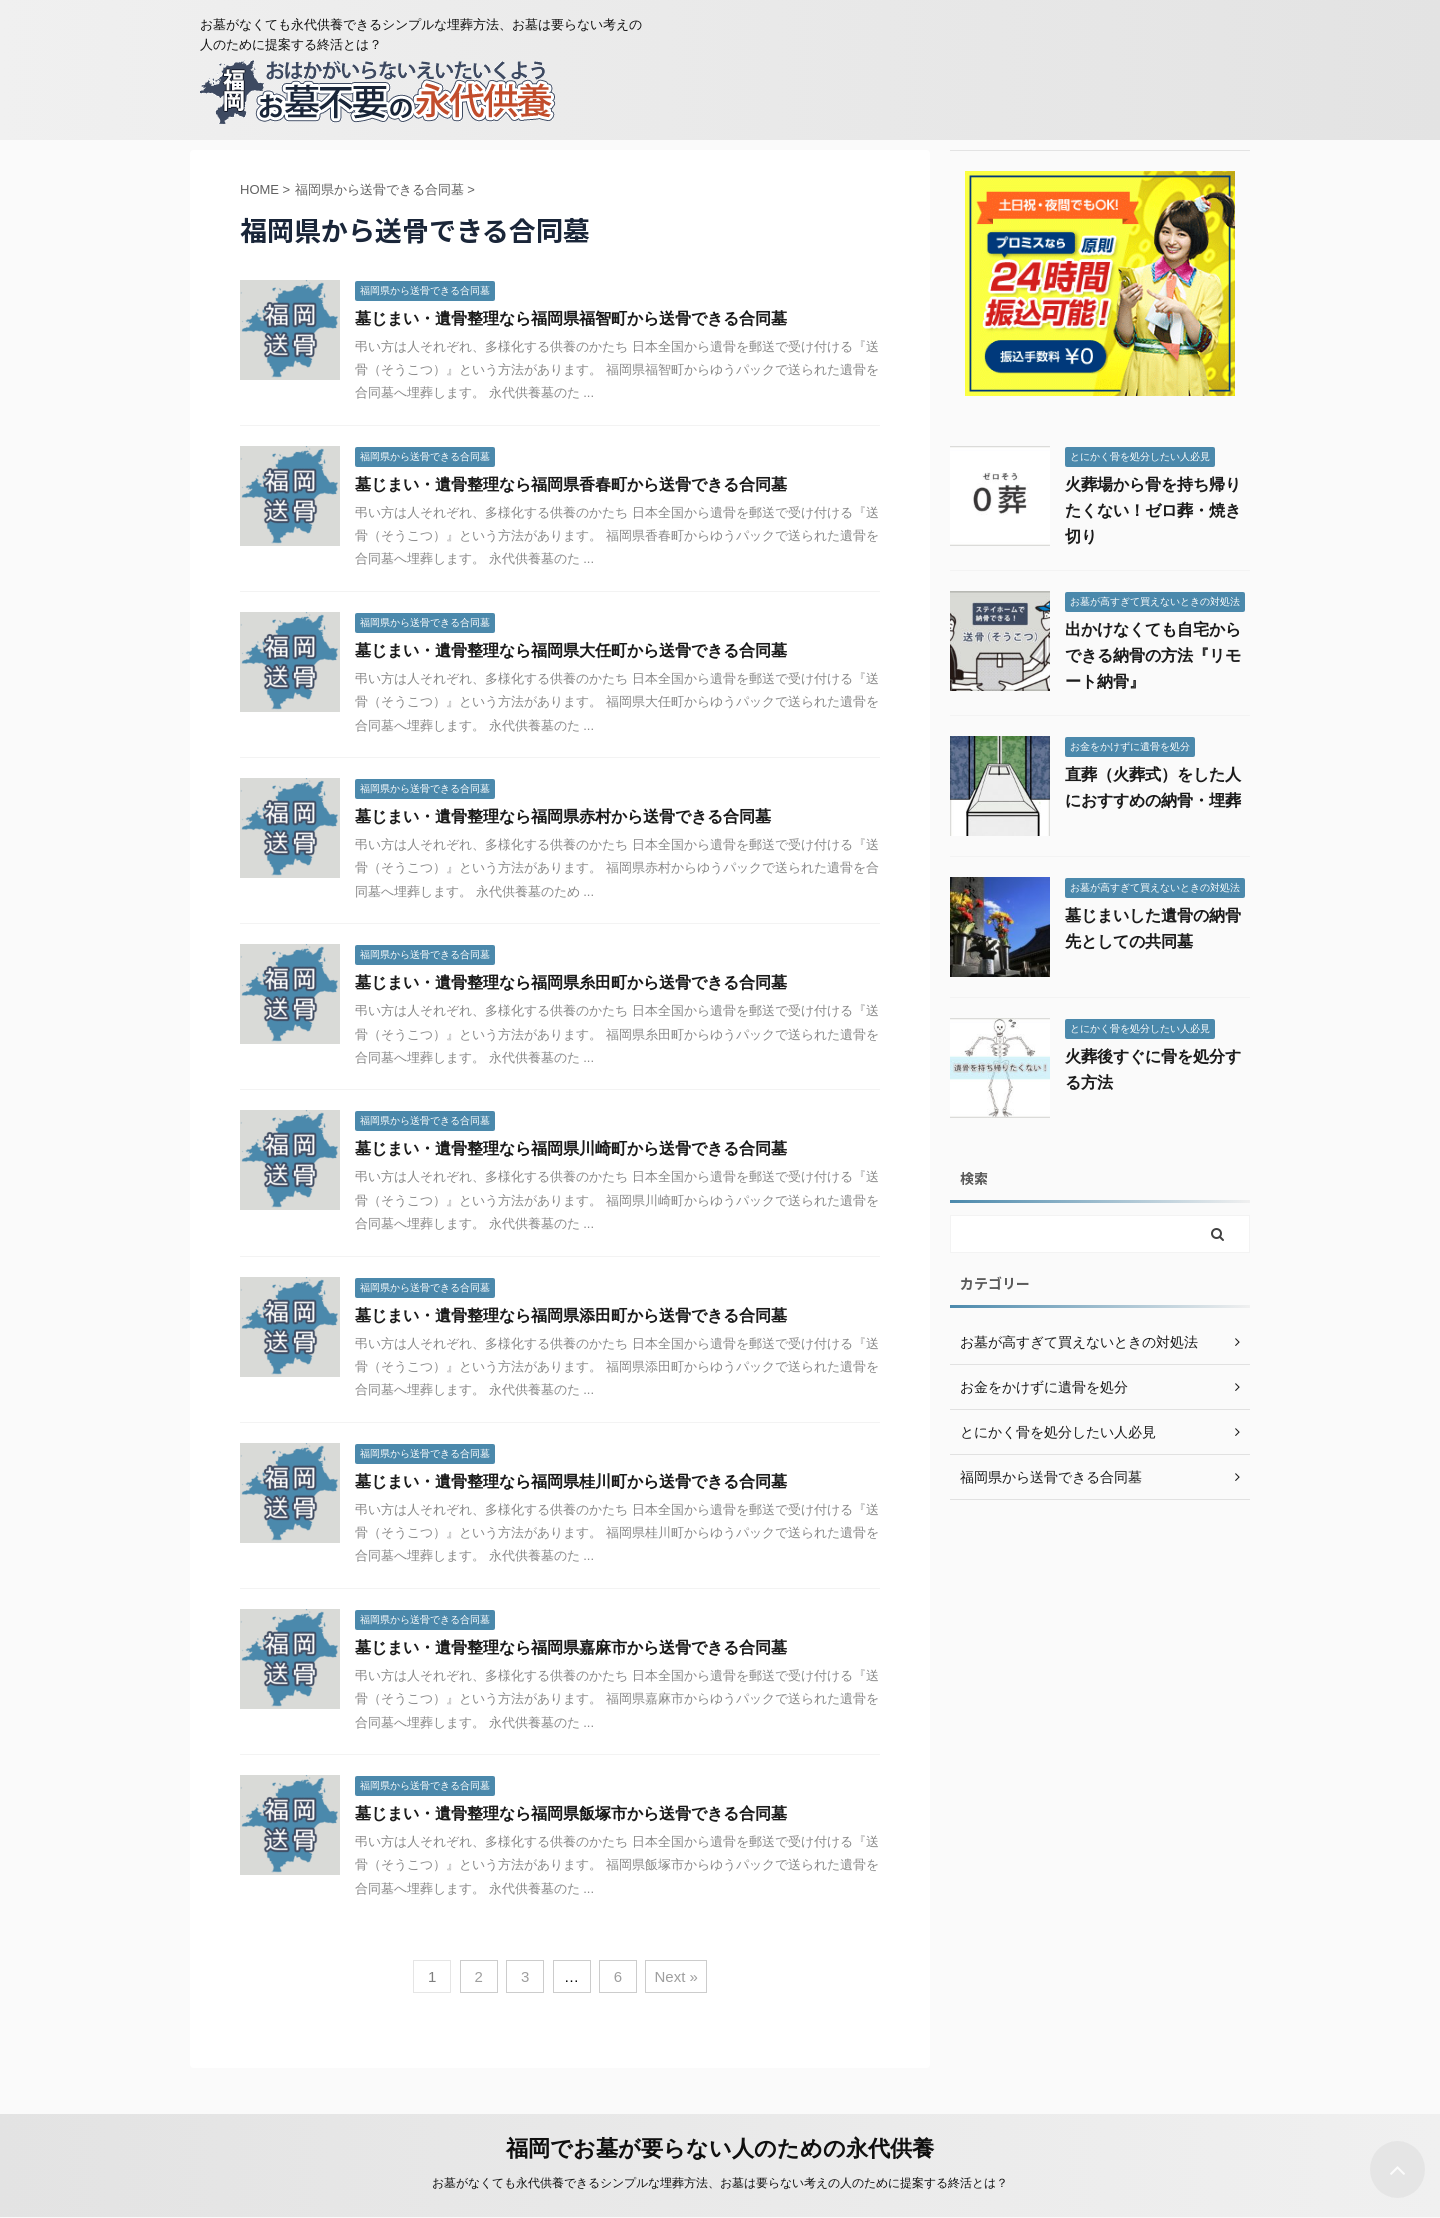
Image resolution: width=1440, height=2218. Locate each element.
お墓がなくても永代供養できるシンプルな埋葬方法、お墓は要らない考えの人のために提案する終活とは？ (720, 2183)
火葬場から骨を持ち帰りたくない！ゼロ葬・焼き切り (1153, 510)
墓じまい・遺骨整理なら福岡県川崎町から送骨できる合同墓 (571, 1148)
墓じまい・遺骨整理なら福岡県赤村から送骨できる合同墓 (563, 816)
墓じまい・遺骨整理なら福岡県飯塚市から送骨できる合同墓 (571, 1813)
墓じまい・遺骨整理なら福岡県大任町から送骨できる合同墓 (571, 650)
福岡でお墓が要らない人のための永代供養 (720, 2148)
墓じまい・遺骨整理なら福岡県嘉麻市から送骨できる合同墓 (571, 1647)
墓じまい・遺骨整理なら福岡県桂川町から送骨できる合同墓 (571, 1481)
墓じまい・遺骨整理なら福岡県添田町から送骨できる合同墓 (571, 1315)
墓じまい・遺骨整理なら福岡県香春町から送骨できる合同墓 (571, 484)
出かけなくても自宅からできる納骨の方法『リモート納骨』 (1153, 655)
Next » (675, 1976)
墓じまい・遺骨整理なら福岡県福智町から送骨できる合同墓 (571, 318)
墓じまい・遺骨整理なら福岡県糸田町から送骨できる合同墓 (571, 982)
